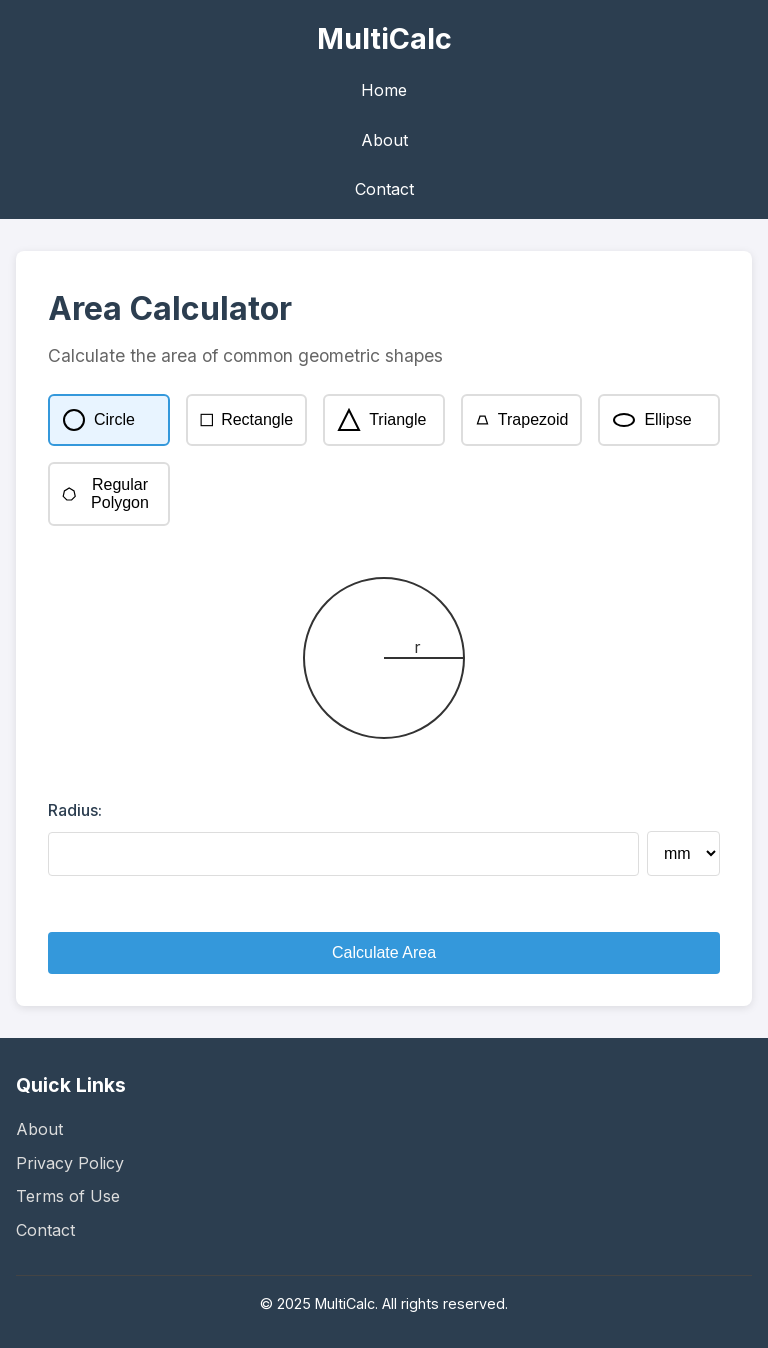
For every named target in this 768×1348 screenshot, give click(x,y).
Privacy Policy (70, 1163)
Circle (98, 420)
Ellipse (651, 420)
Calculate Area (384, 952)
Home (384, 90)
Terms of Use (68, 1196)
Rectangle (247, 420)
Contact (384, 189)
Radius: (75, 810)
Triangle (381, 420)
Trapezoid (522, 420)
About (384, 140)
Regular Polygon (105, 493)
